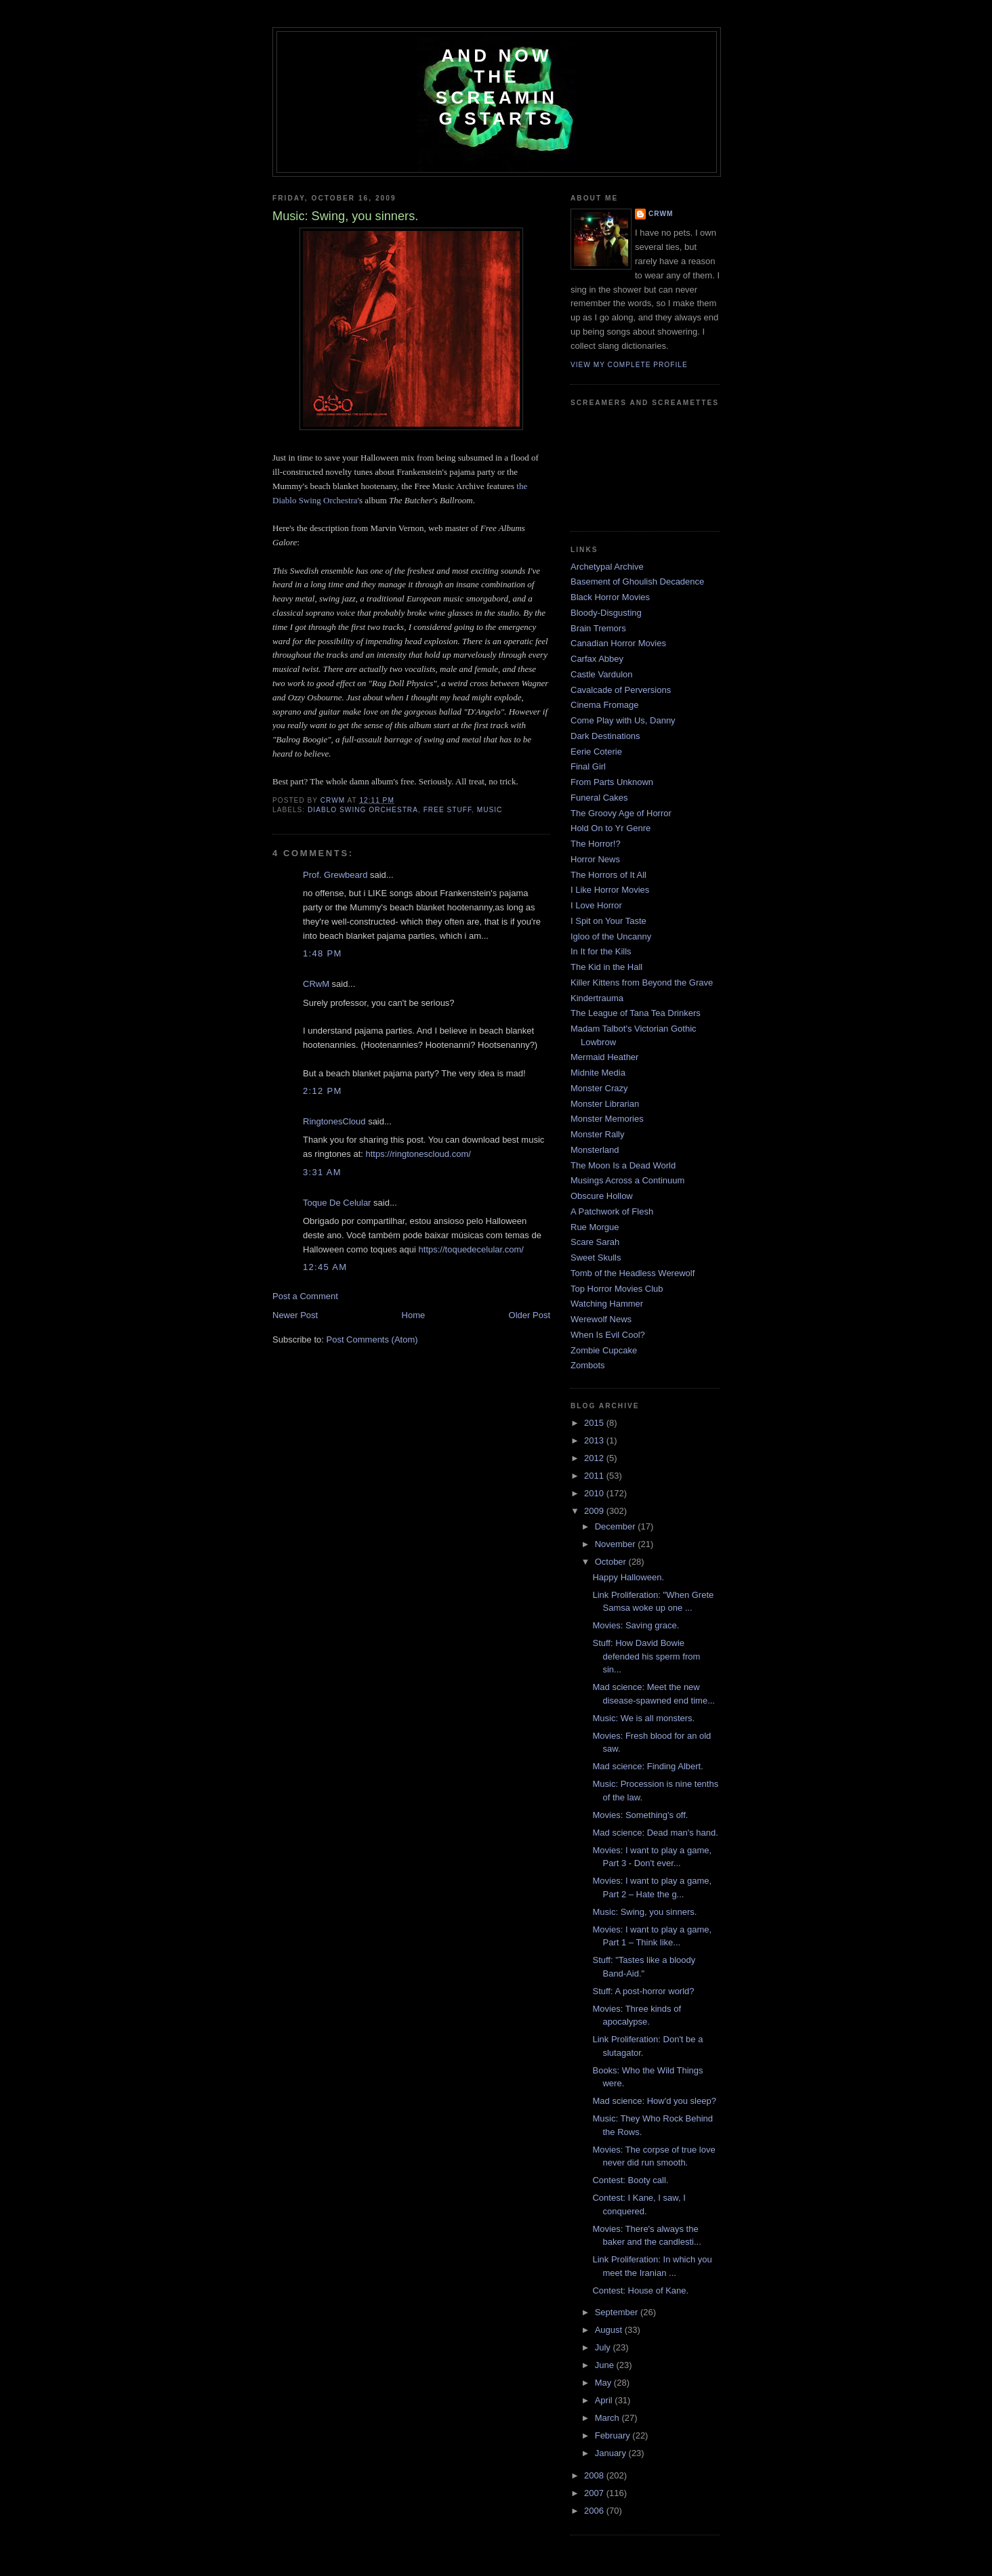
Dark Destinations (605, 736)
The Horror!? (596, 844)
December (616, 1526)
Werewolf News (601, 1319)
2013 (595, 1440)
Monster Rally (597, 1134)
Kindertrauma (597, 998)
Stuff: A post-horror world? (643, 1991)
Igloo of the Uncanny (611, 936)
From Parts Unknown (612, 782)
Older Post (529, 1315)
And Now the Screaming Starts (497, 87)
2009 (595, 1511)
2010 (595, 1493)
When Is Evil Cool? (608, 1335)
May (604, 2383)
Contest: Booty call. (630, 2180)
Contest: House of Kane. (640, 2290)
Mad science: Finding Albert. (647, 1766)
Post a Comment (305, 1296)
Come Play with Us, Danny (623, 720)
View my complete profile (629, 364)
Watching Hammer (607, 1303)
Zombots (588, 1365)
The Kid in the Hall (606, 967)
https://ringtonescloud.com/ (418, 1154)
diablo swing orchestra (363, 810)
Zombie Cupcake (604, 1350)
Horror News (595, 859)
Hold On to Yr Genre (610, 828)
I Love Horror (596, 905)
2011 (595, 1476)
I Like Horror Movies (610, 890)
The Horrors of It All (608, 875)
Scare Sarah (595, 1242)
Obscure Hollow (602, 1196)
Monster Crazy (599, 1088)
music (490, 810)
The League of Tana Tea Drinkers (636, 1013)
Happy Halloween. (628, 1577)
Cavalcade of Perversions (621, 690)
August (610, 2330)
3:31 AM (322, 1172)
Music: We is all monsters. (643, 1718)
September (617, 2312)
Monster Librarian (605, 1104)
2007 (595, 2493)
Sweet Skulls (596, 1257)
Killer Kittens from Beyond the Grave (642, 982)
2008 (595, 2475)
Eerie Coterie (596, 751)
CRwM (316, 984)
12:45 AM (325, 1267)
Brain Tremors (598, 628)
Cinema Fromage (604, 705)
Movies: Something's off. (640, 1815)
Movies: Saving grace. (635, 1625)
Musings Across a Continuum (627, 1180)
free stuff (447, 810)
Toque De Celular (337, 1203)
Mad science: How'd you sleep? (654, 2101)
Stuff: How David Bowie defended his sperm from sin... (646, 1656)
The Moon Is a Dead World (623, 1165)
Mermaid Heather (604, 1057)
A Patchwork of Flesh (612, 1211)
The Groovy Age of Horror (621, 813)
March (608, 2418)
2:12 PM (322, 1091)
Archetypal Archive (607, 567)
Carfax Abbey (597, 659)
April (605, 2400)
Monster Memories (607, 1119)
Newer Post (295, 1315)
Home (414, 1315)
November (616, 1544)
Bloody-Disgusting (606, 613)
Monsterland (595, 1150)
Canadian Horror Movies (618, 643)
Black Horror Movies (610, 597)
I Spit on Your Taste (608, 921)
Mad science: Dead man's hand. (655, 1833)
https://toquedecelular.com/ (471, 1249)
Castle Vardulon (602, 674)
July (604, 2347)
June (606, 2365)
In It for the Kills (601, 951)
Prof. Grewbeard (335, 875)
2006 (595, 2511)
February (614, 2435)
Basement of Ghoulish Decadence (637, 581)
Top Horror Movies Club (617, 1289)
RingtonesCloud (334, 1121)
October (612, 1562)
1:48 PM (322, 953)
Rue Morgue (595, 1227)
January (612, 2453)
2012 (595, 1458)
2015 (595, 1423)
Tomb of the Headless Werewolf (633, 1273)
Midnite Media (598, 1073)
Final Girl (588, 766)
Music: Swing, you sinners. (644, 1912)
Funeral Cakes (599, 798)
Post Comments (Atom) (372, 1339)
